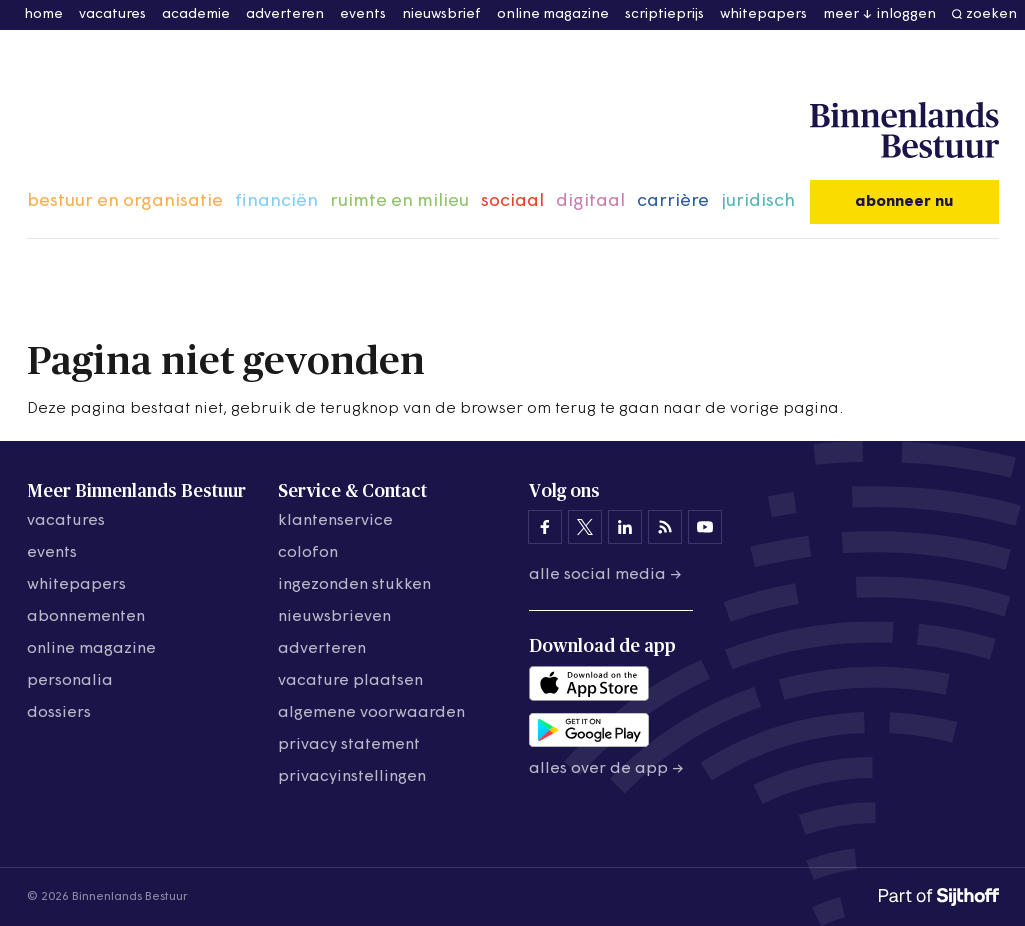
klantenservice (335, 521)
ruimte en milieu (399, 201)
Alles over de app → (606, 769)
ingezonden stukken (354, 585)
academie (196, 14)
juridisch (758, 201)
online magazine (553, 14)
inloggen (906, 14)
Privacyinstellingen (352, 777)
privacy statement (349, 745)
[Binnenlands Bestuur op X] (585, 527)
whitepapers (763, 14)
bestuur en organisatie (125, 201)
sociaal (512, 201)
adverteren (285, 14)
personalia (70, 681)
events (363, 14)
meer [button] (841, 14)
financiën (276, 201)
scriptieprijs (664, 14)
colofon (308, 553)
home (43, 14)
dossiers (59, 713)
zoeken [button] (991, 14)
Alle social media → (605, 575)
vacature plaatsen (350, 681)
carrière (673, 201)
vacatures (112, 14)
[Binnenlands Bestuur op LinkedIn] (625, 527)
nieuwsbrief (441, 14)
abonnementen (86, 617)
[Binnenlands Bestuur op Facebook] (545, 527)
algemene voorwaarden (371, 713)
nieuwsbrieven (334, 617)
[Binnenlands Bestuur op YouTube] (705, 527)
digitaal (590, 201)
